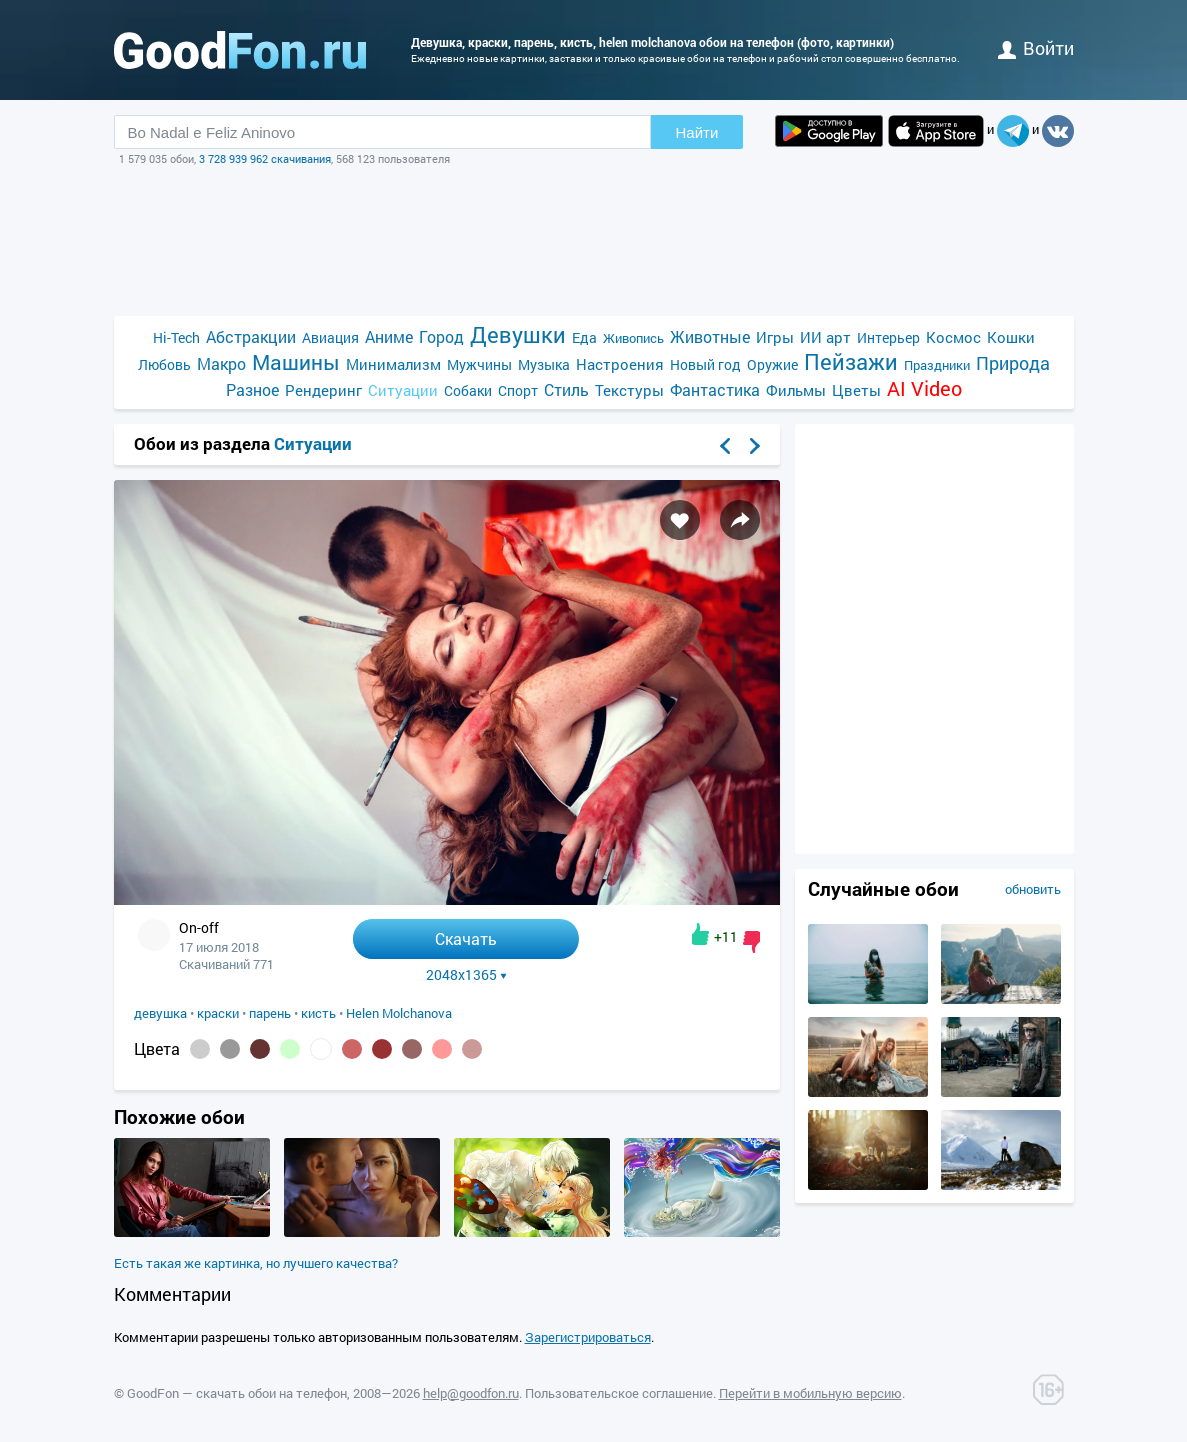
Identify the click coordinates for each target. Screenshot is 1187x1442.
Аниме (389, 336)
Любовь (164, 364)
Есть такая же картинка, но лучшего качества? (256, 1263)
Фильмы (796, 390)
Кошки (1011, 337)
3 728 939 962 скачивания (265, 158)
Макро (221, 363)
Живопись (633, 338)
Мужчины (479, 364)
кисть (318, 1013)
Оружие (772, 364)
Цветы (856, 390)
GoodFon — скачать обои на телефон (237, 1393)
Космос (953, 337)
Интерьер (888, 337)
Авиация (330, 337)
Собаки (468, 390)
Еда (584, 337)
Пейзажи (851, 361)
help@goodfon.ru (471, 1393)
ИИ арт (825, 337)
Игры (775, 337)
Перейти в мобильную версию (810, 1393)
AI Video (924, 388)
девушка (160, 1013)
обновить (1033, 889)
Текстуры (629, 390)
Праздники (937, 365)
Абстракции (251, 336)
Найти (697, 132)
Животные (710, 336)
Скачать (466, 938)
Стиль (566, 389)
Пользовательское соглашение (619, 1393)
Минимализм (393, 364)
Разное (252, 389)
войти (1036, 48)
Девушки (518, 334)
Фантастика (715, 389)
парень (270, 1013)
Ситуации (403, 390)
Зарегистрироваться (588, 1337)
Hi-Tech (176, 337)
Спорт (518, 390)
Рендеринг (323, 390)
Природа (1013, 363)
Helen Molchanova (399, 1013)
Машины (296, 362)
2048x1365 (466, 975)
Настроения (620, 364)
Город (441, 336)
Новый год (705, 364)
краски (218, 1013)
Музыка (544, 364)
